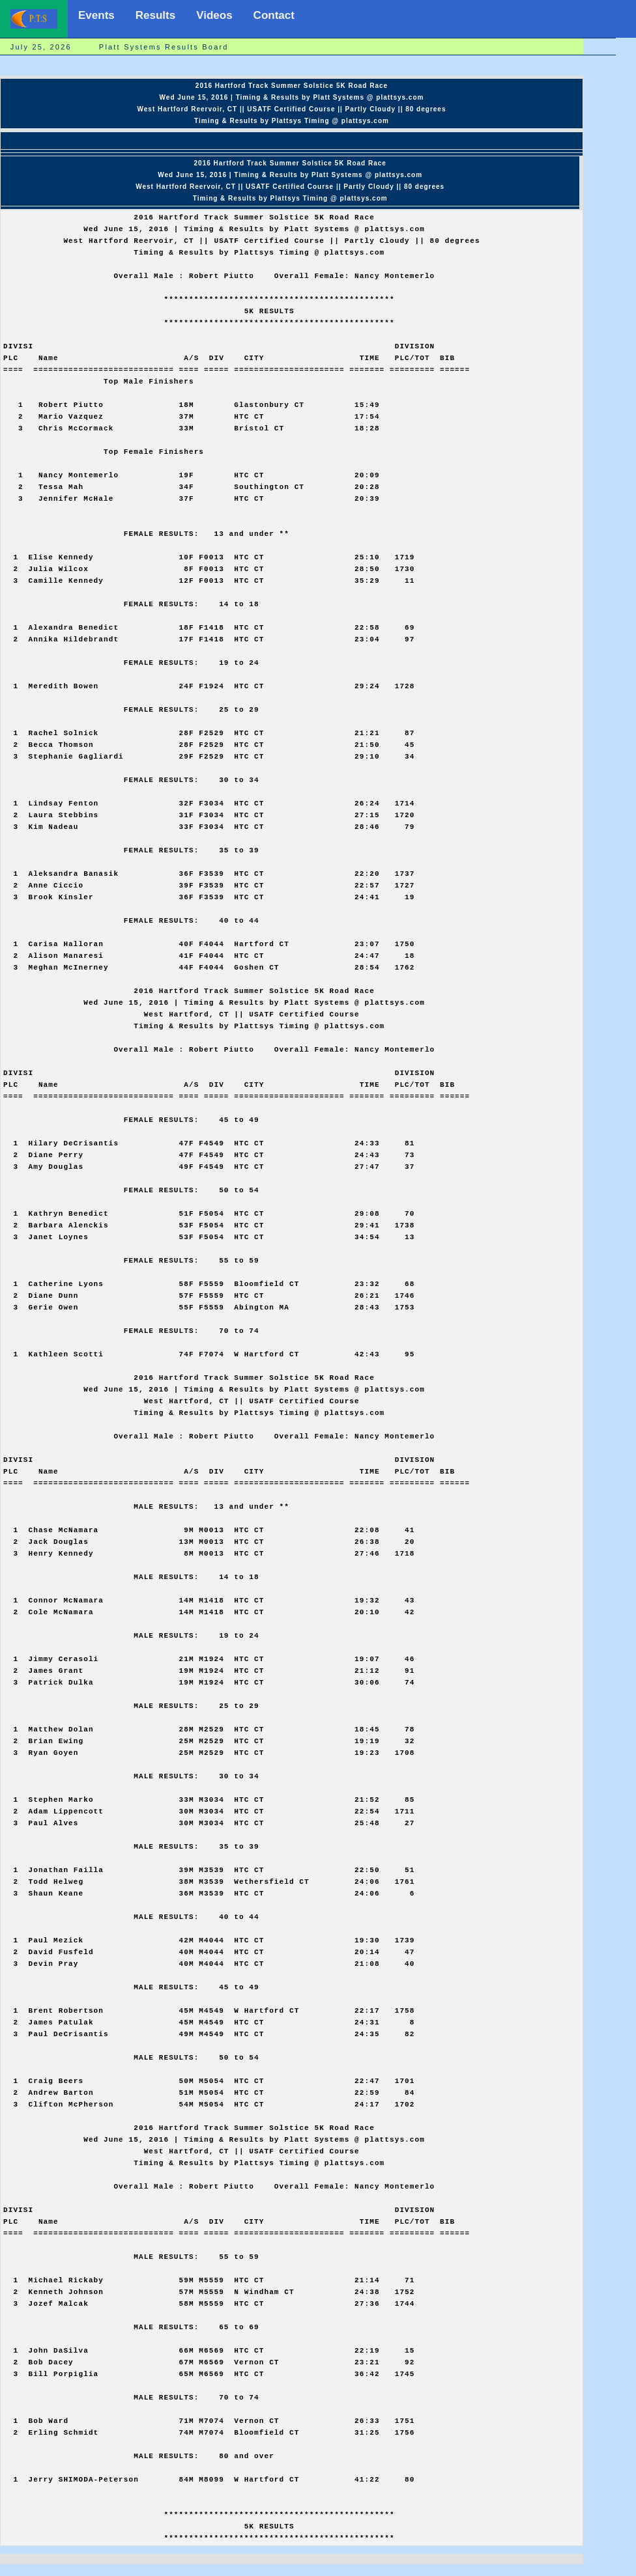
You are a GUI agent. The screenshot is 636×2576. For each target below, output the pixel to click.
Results (155, 15)
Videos (214, 15)
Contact (274, 15)
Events (96, 15)
